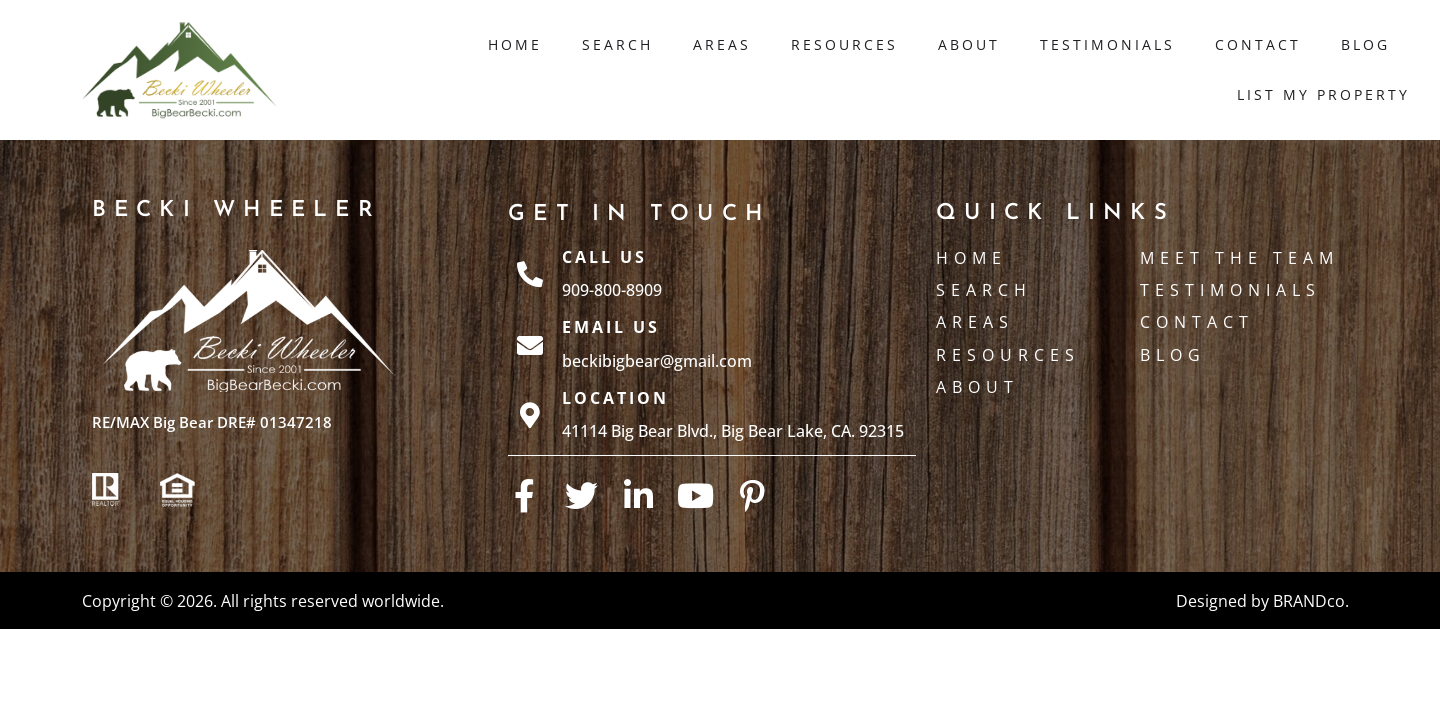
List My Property (1323, 94)
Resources (844, 44)
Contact (1258, 44)
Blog (1365, 44)
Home (515, 44)
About (969, 44)
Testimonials (1107, 44)
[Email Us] (530, 345)
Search (617, 44)
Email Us (611, 327)
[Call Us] (530, 274)
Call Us (604, 257)
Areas (722, 44)
